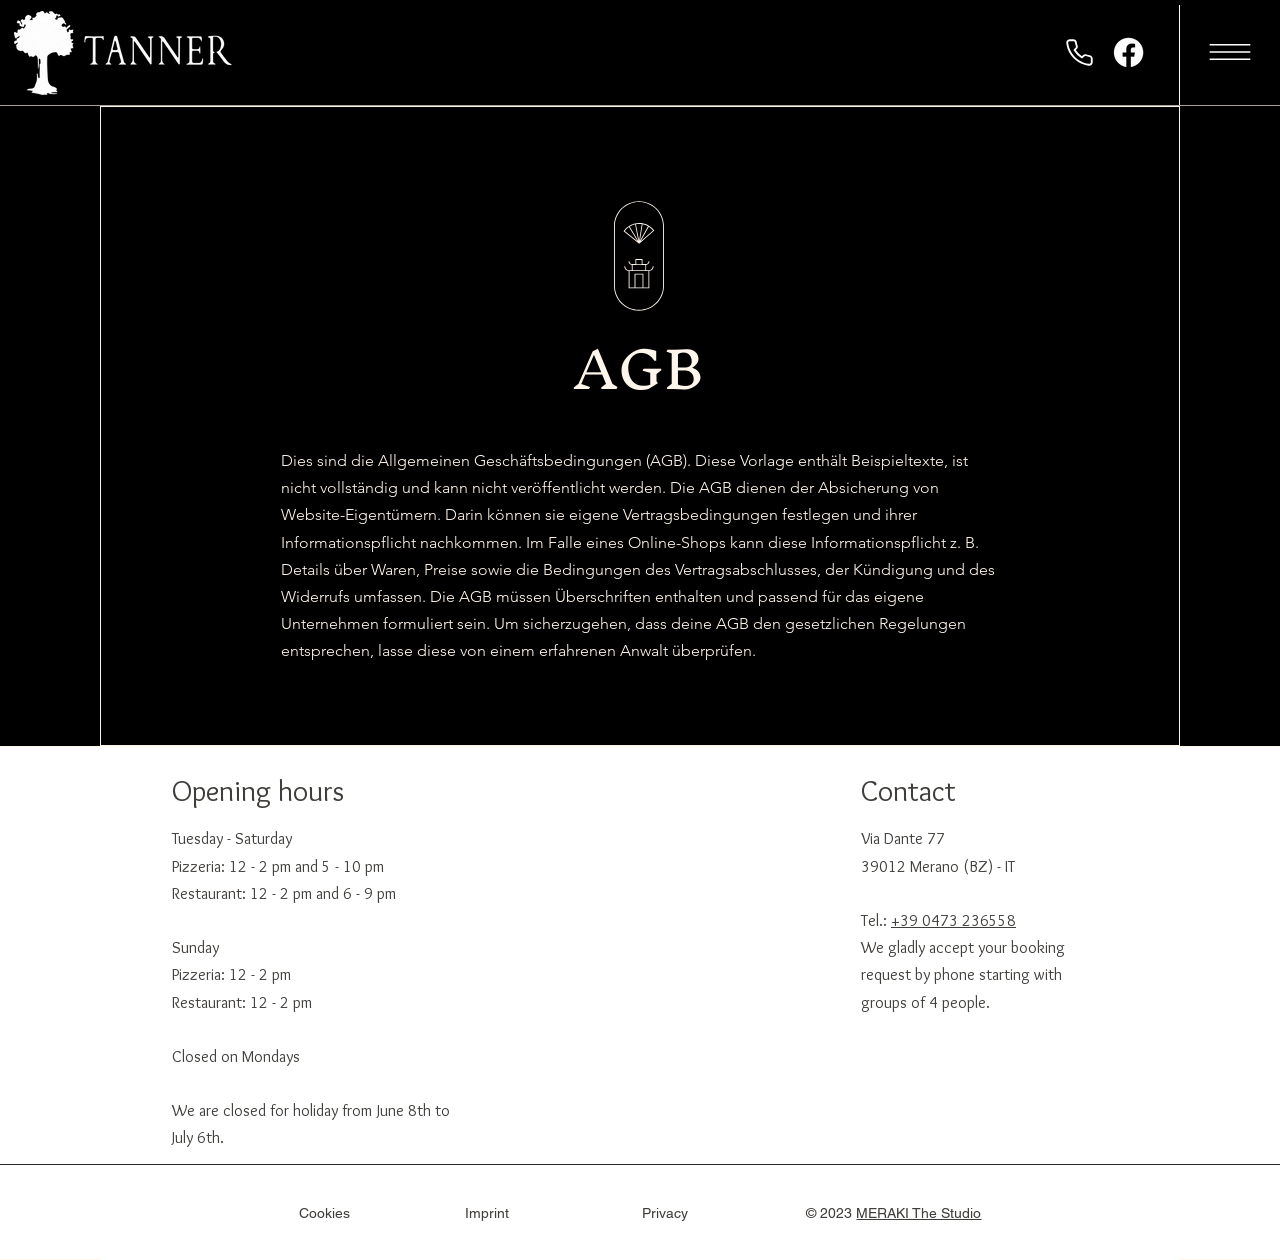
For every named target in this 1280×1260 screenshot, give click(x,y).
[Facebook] (1128, 52)
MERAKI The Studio (918, 1213)
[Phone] (1079, 52)
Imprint (487, 1213)
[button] (1230, 52)
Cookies (324, 1213)
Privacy (665, 1213)
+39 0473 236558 (953, 920)
